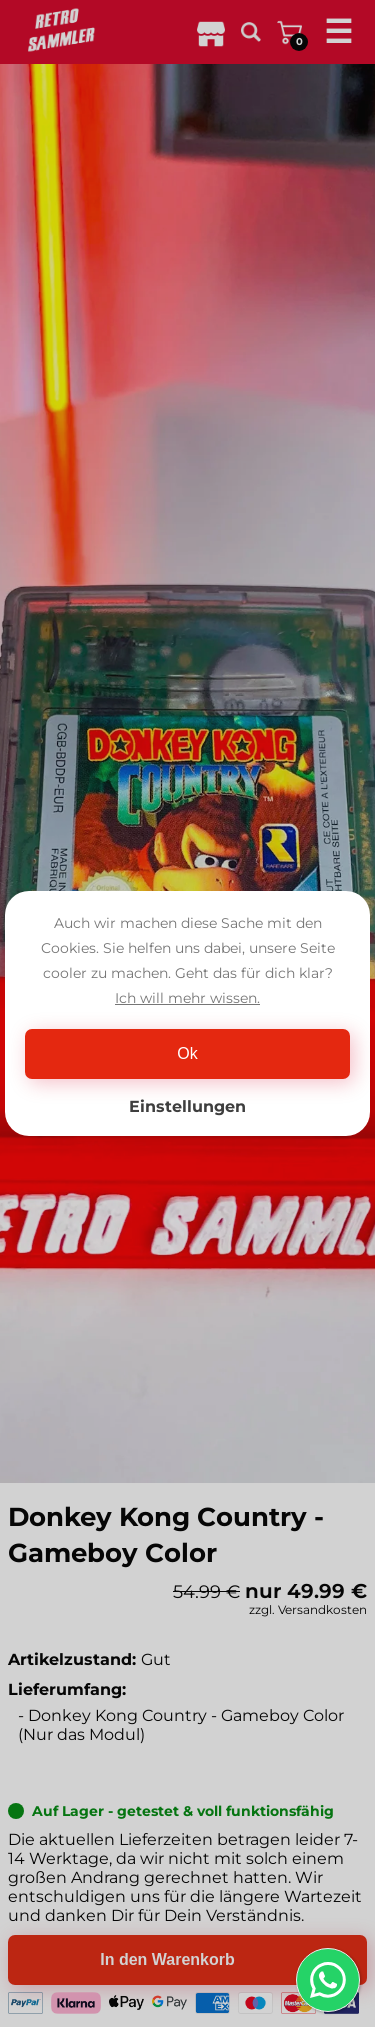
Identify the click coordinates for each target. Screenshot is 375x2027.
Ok (187, 1053)
